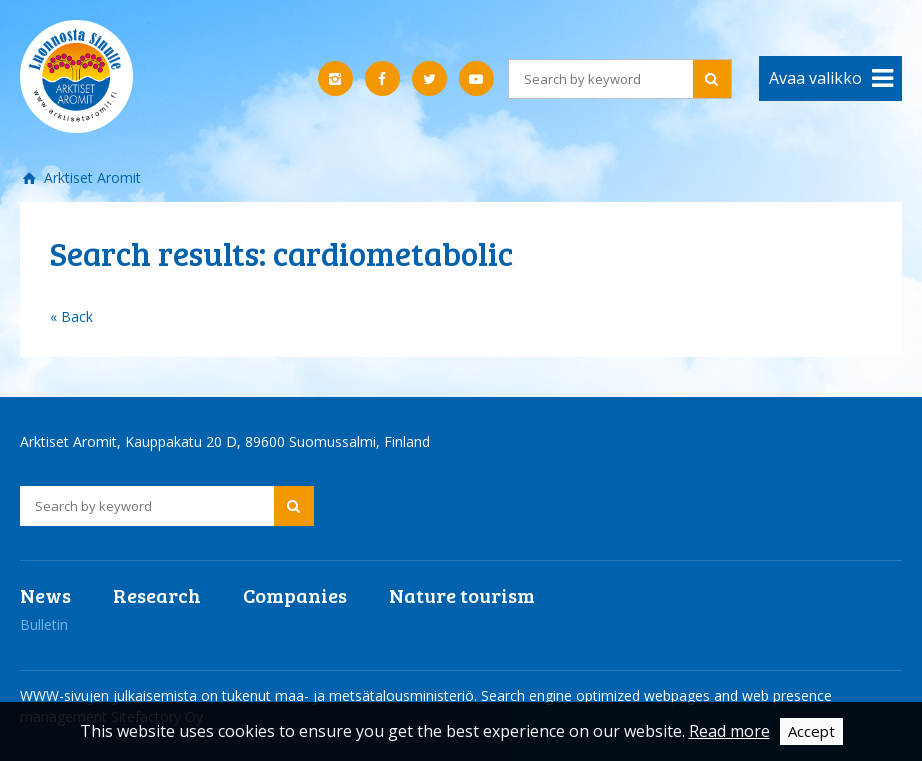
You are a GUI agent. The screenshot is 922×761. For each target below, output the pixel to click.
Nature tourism (462, 595)
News (45, 595)
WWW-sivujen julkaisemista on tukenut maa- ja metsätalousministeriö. (250, 695)
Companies (295, 595)
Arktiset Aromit (90, 177)
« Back (71, 316)
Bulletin (44, 624)
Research (157, 595)
